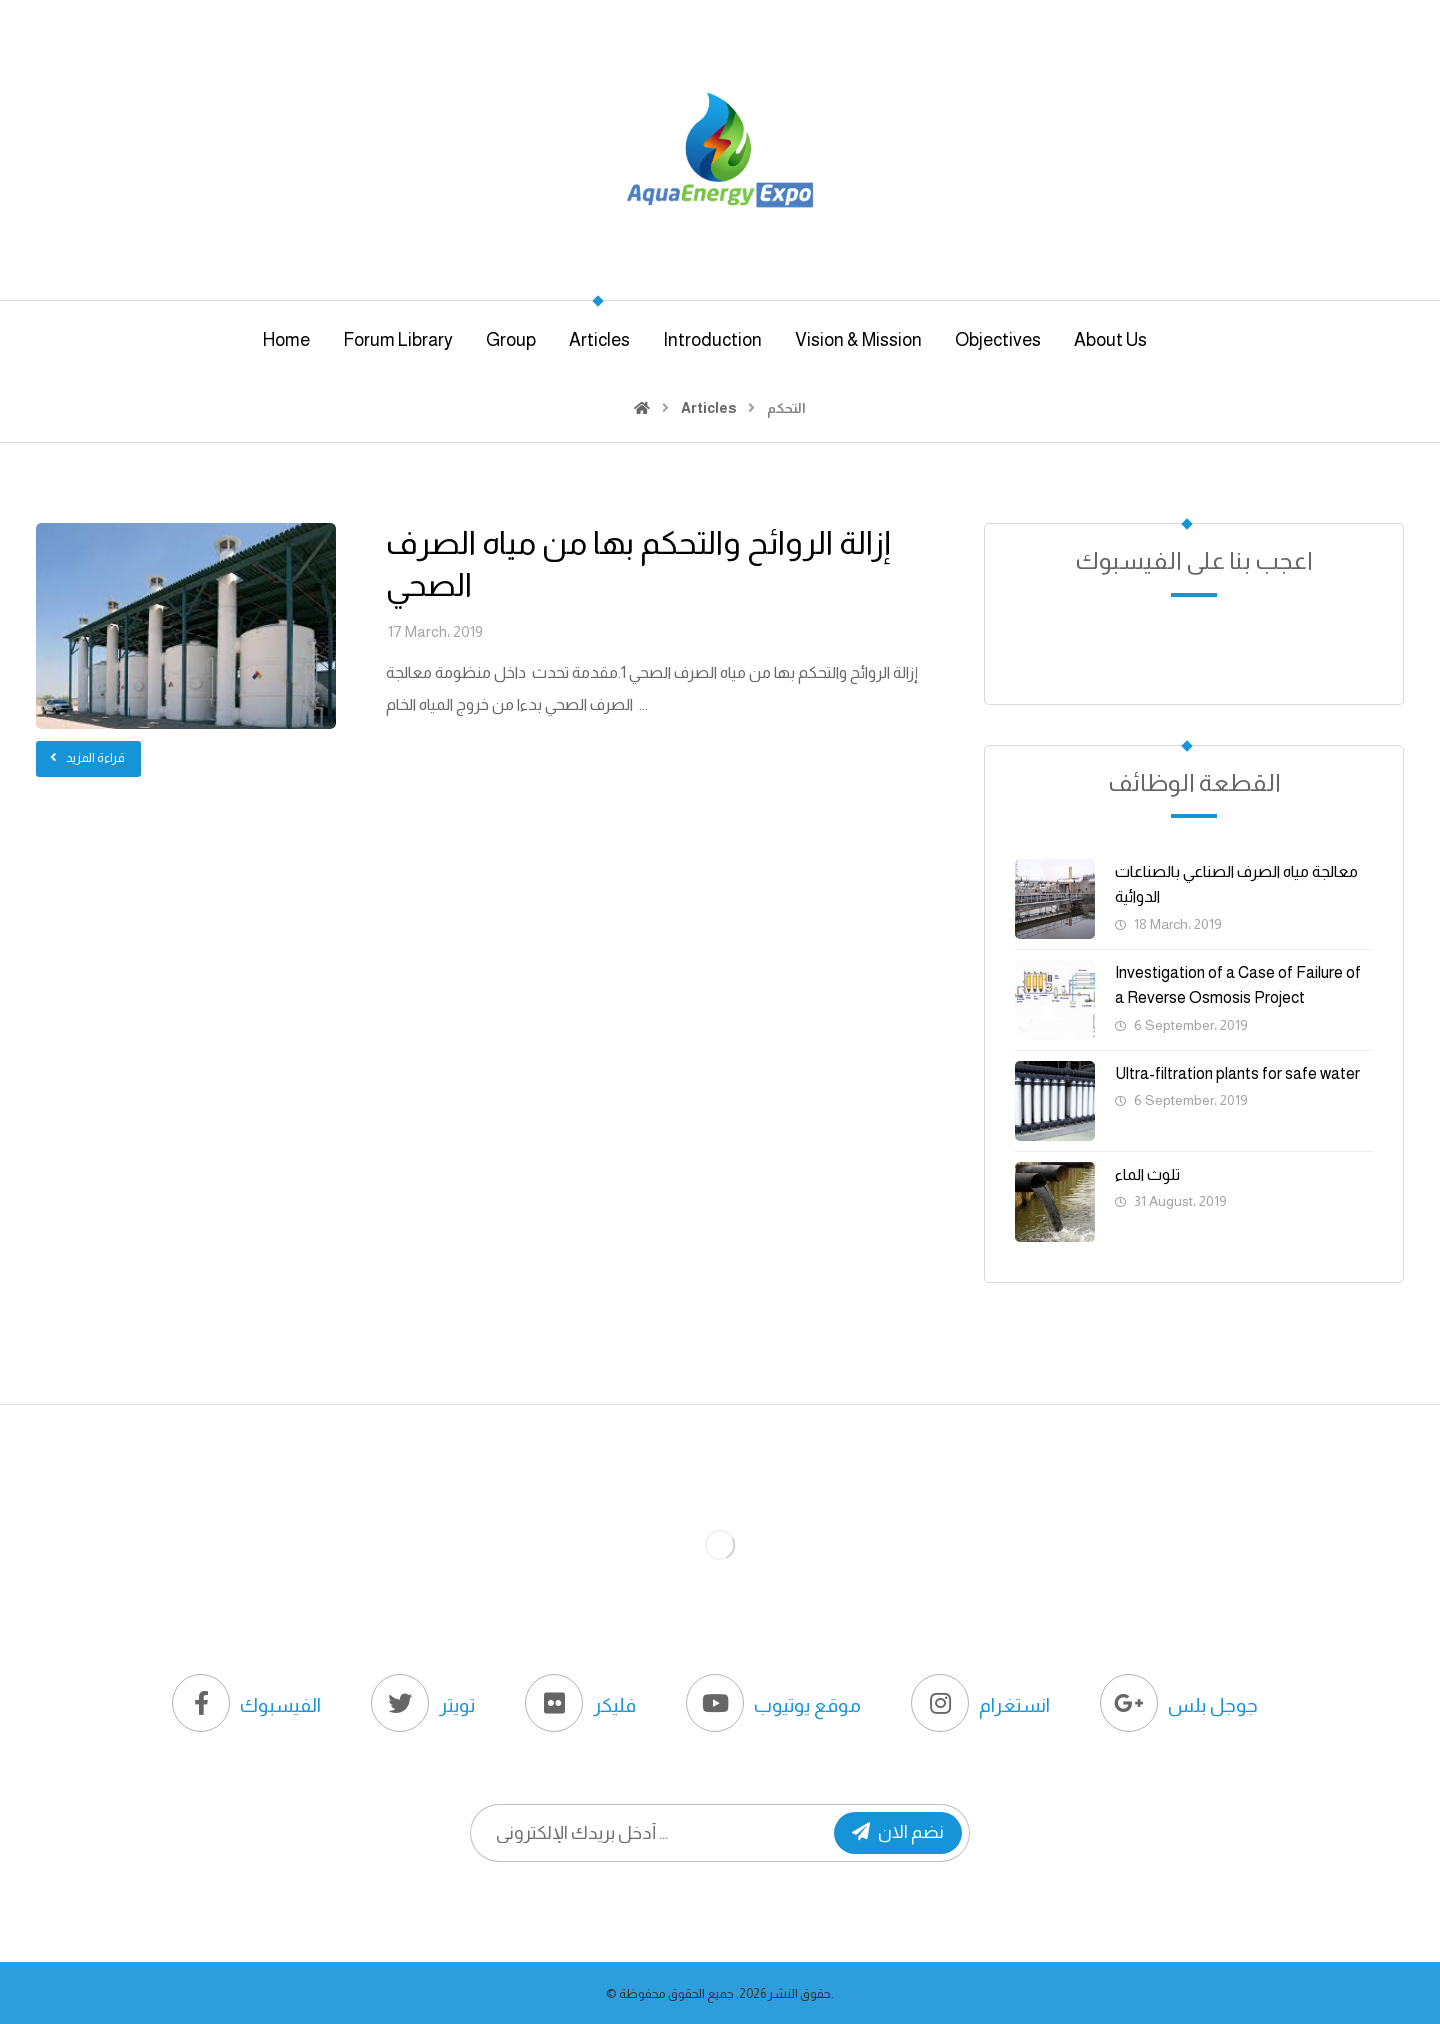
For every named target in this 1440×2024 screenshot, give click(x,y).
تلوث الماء (1147, 1174)
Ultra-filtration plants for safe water (1237, 1073)
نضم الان (898, 1832)
